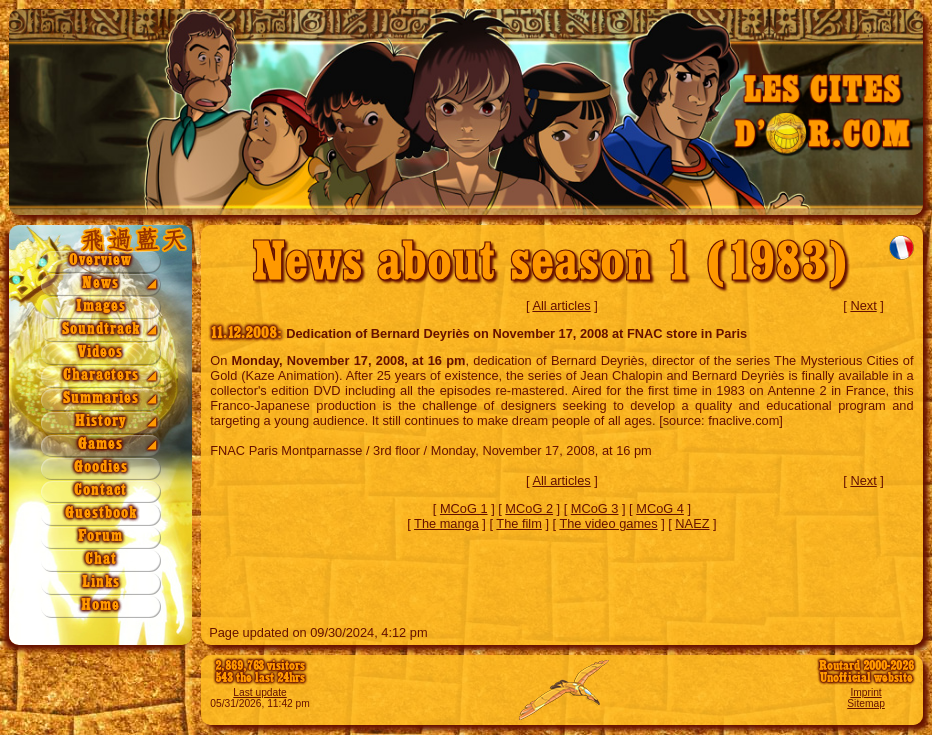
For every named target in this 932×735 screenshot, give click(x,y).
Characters (101, 375)
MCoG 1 (464, 508)
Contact (100, 490)
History (101, 421)
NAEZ (692, 523)
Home (100, 605)
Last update (260, 692)
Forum (100, 536)
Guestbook (101, 513)
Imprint (865, 692)
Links (101, 582)
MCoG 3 (595, 508)
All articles (561, 305)
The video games (608, 523)
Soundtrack (101, 329)
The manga (446, 523)
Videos (100, 352)
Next (863, 305)
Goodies (101, 467)
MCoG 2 (529, 508)
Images (101, 306)
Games (100, 444)
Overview (100, 260)
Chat (101, 559)
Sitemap (866, 703)
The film (519, 523)
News (100, 283)
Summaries (101, 398)
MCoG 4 (660, 508)
